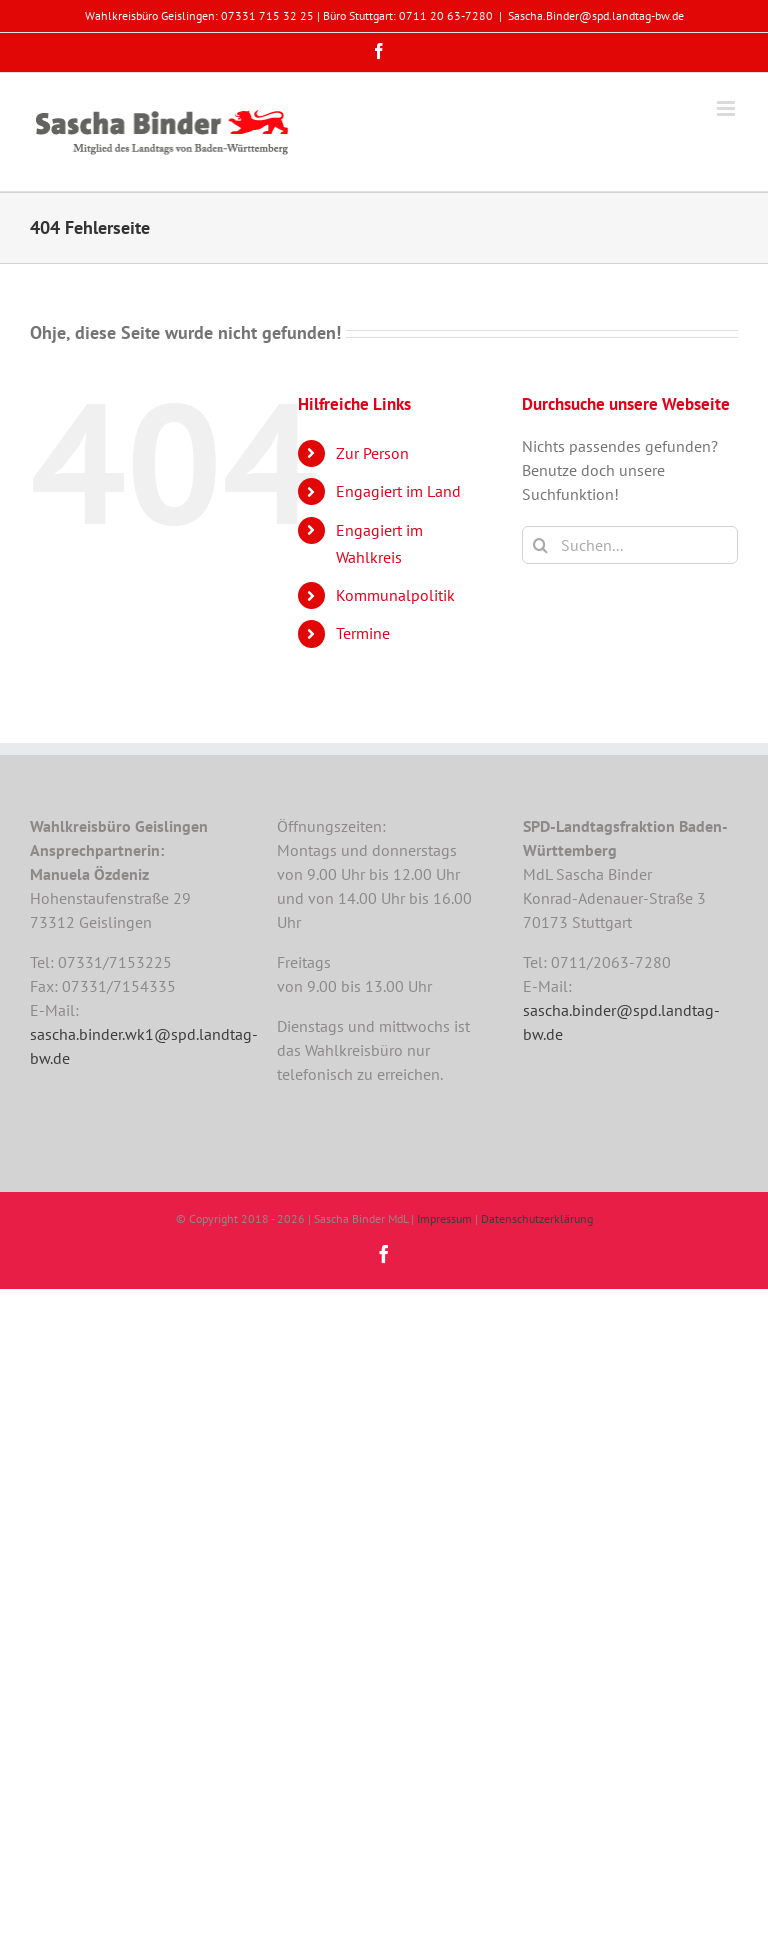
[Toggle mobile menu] (727, 108)
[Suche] (541, 545)
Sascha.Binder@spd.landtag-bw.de (596, 15)
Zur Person (372, 453)
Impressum (444, 1218)
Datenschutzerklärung (537, 1218)
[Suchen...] (630, 545)
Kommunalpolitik (395, 595)
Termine (363, 633)
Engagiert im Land (398, 491)
